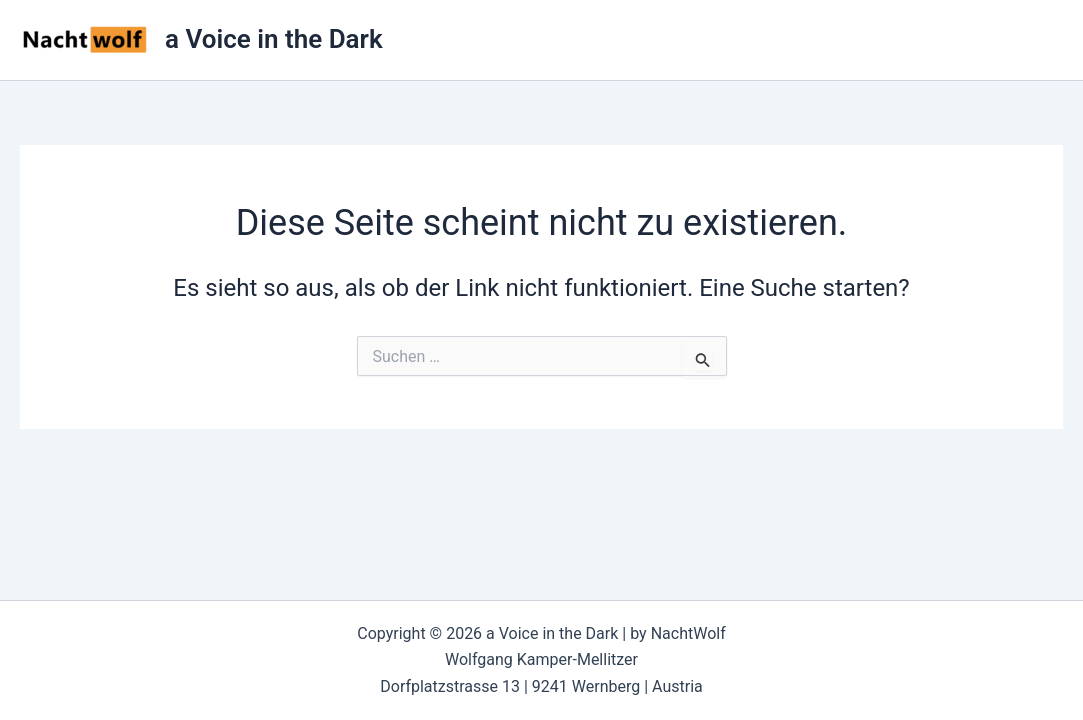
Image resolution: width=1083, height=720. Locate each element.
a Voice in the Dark (274, 39)
